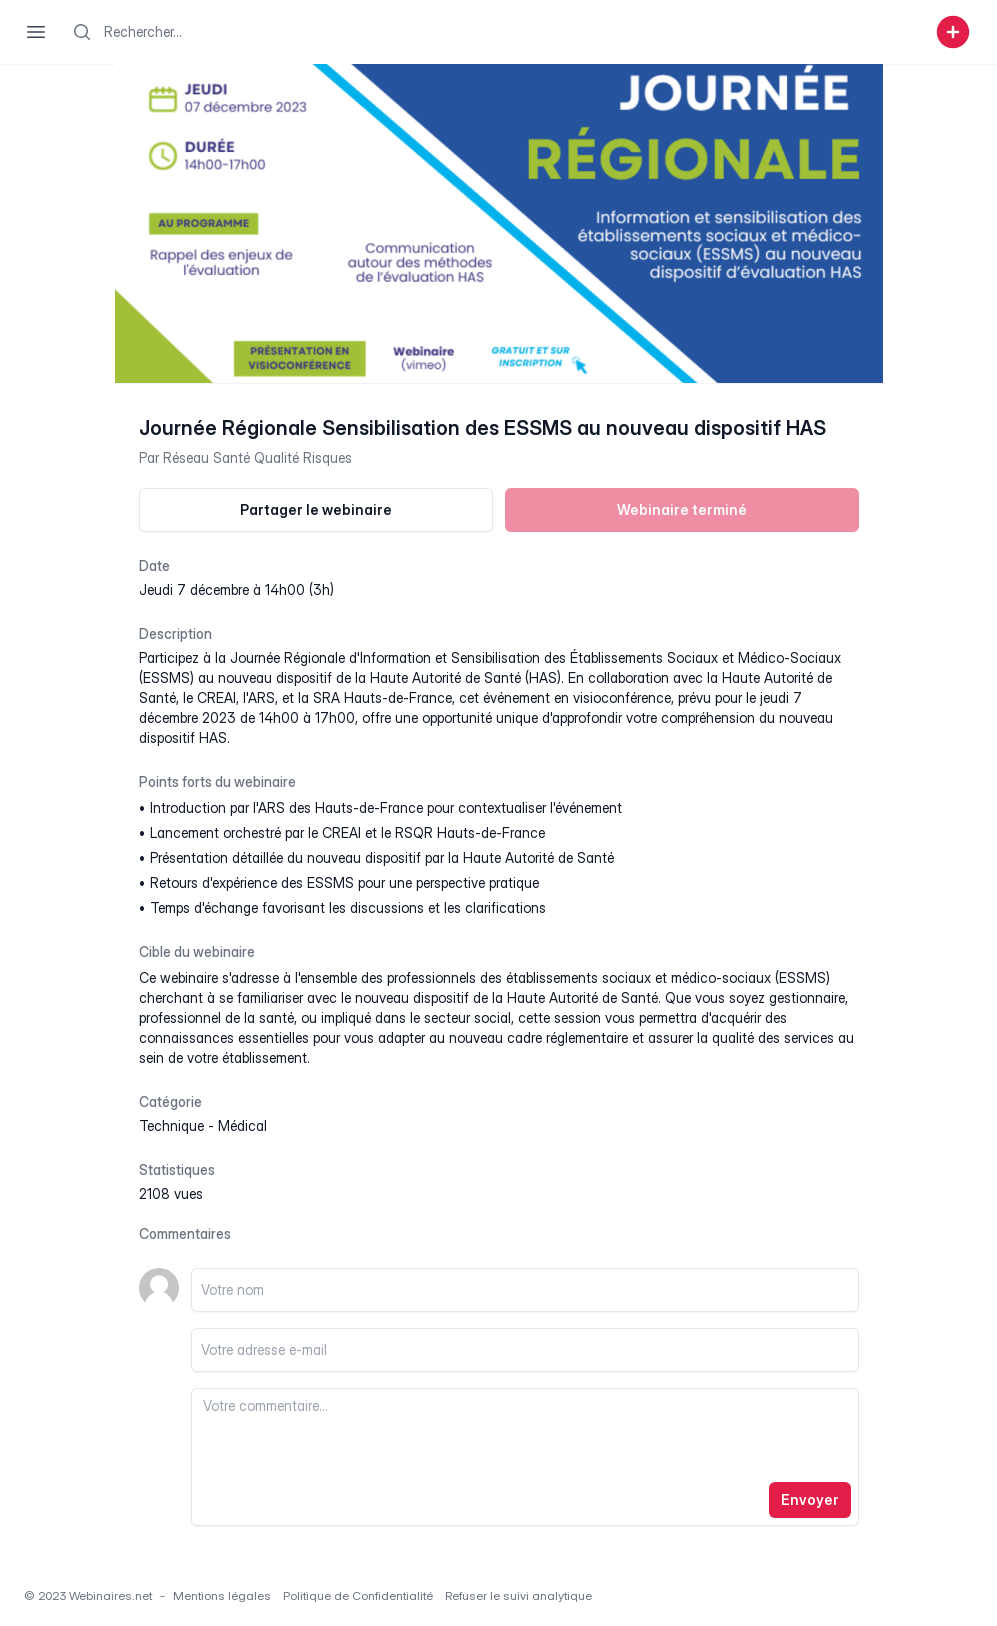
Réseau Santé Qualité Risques (257, 457)
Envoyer (810, 1499)
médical (242, 1125)
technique (171, 1125)
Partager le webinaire (316, 509)
